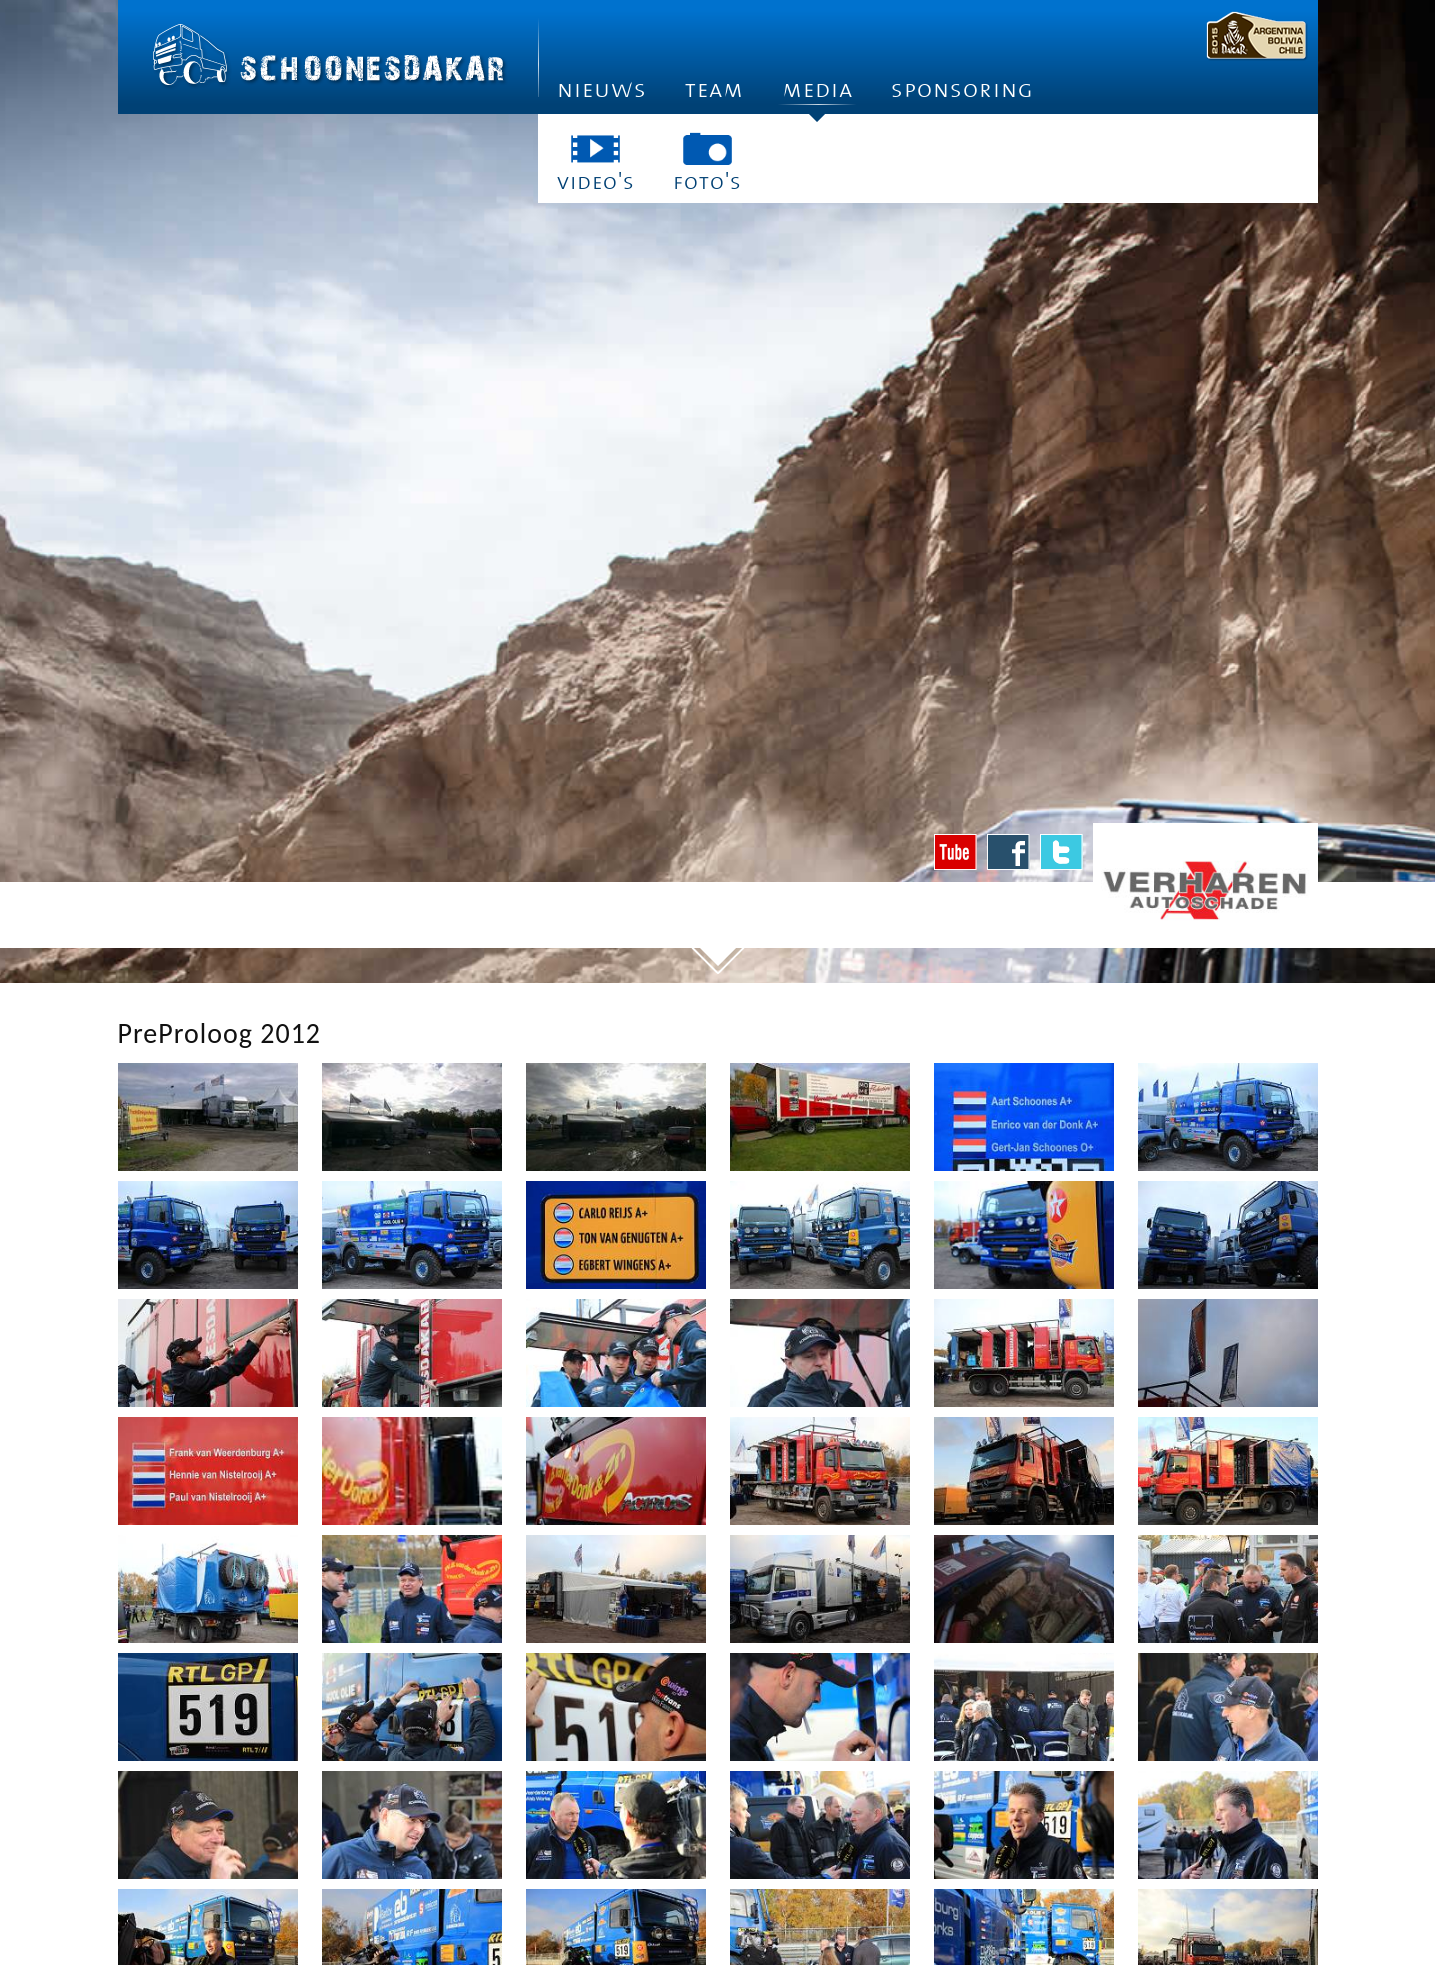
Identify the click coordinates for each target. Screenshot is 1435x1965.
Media (817, 95)
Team (714, 89)
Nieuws (602, 89)
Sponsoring (962, 89)
